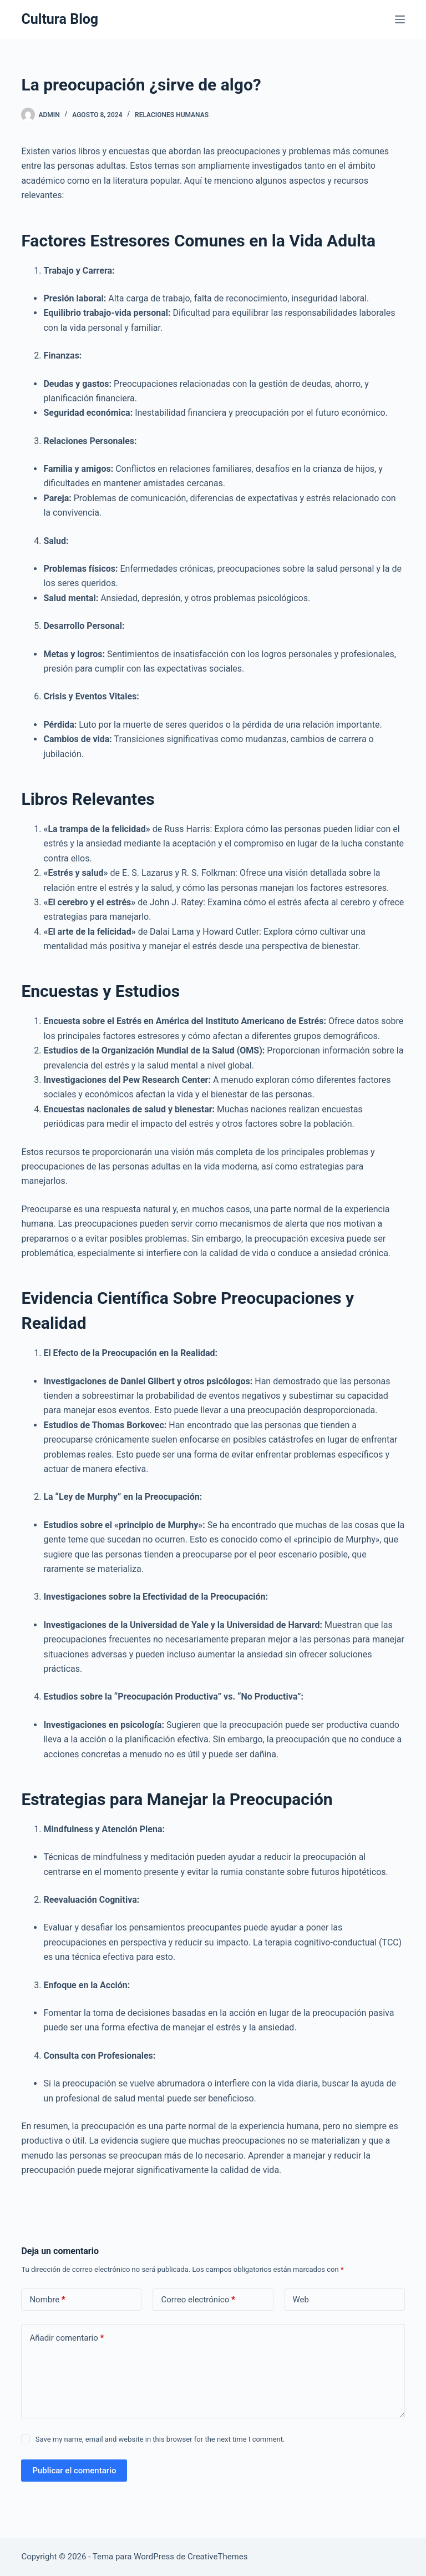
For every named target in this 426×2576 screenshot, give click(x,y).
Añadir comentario (66, 2338)
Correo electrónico (198, 2300)
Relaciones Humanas (172, 115)
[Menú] (400, 19)
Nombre (47, 2300)
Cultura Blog (59, 19)
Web (301, 2300)
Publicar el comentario (74, 2471)
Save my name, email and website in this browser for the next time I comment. (160, 2439)
